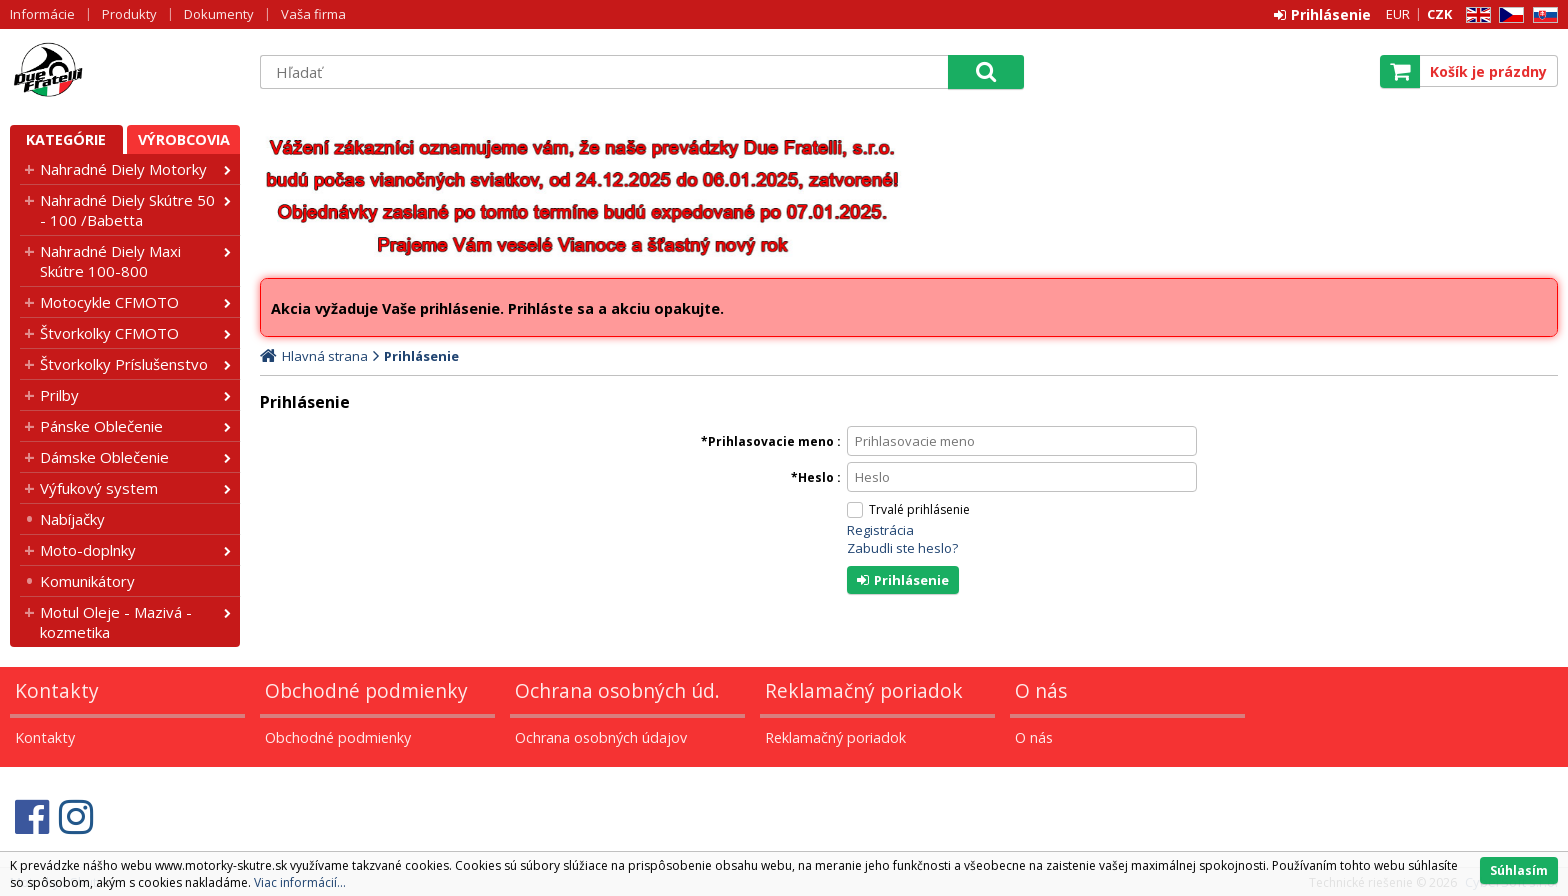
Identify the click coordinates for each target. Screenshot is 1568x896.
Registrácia (880, 530)
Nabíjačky (72, 519)
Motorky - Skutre (125, 71)
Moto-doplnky (88, 550)
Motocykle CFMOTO (109, 302)
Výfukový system (99, 488)
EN (1475, 15)
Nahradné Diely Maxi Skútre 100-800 (110, 261)
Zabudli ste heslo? (902, 548)
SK (1542, 15)
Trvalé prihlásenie (919, 509)
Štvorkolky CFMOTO (109, 333)
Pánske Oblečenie (101, 426)
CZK (1439, 14)
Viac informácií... (300, 882)
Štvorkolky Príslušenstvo (124, 364)
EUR (1398, 14)
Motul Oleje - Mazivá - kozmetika (116, 622)
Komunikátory (87, 581)
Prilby (59, 395)
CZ (1508, 15)
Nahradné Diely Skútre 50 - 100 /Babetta (127, 210)
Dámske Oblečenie (104, 457)
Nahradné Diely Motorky (123, 169)
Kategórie (66, 139)
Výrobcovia (184, 139)
